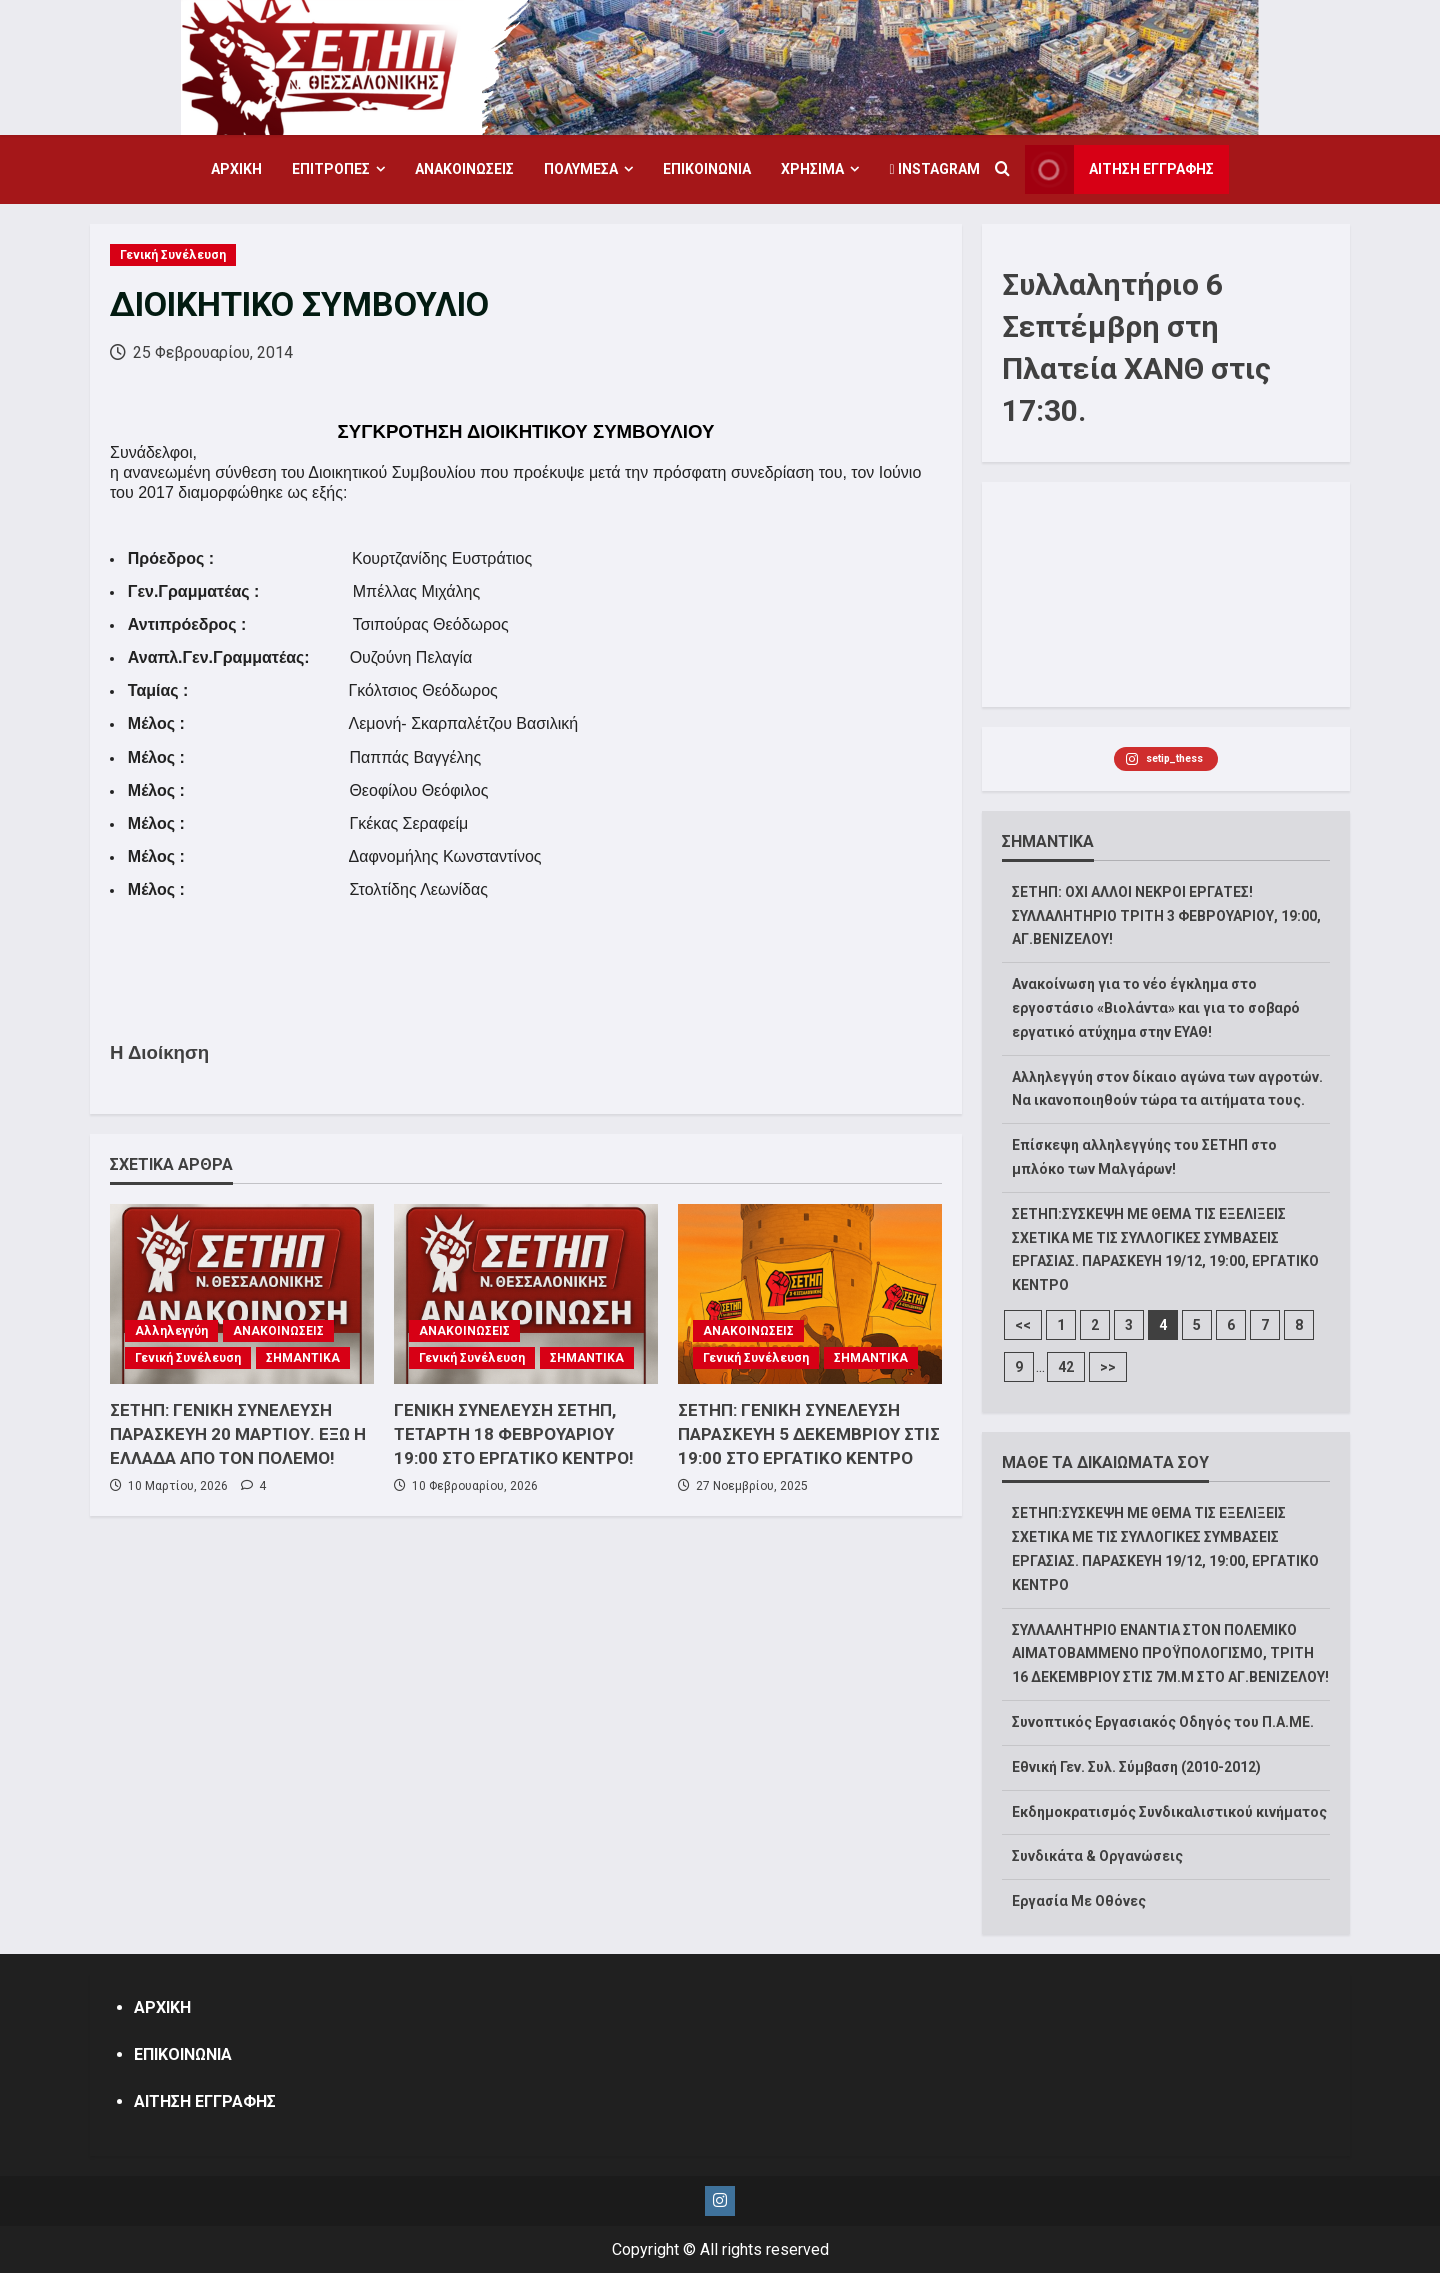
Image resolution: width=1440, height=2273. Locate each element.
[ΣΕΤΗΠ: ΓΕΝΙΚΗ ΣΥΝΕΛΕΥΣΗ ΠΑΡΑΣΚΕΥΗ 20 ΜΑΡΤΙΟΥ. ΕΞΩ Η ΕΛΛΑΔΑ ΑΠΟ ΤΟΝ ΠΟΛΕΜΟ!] (242, 1294)
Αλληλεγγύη (171, 1331)
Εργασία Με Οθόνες (1079, 1901)
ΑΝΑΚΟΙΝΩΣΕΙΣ (464, 169)
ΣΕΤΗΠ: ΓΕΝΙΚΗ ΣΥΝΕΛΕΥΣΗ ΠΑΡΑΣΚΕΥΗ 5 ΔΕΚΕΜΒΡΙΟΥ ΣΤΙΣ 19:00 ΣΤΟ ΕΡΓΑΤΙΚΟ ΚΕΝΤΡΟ (809, 1434)
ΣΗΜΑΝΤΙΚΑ (303, 1358)
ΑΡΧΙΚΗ (236, 169)
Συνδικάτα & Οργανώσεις (1097, 1856)
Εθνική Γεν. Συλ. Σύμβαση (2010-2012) (1136, 1767)
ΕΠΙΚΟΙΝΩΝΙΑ (707, 169)
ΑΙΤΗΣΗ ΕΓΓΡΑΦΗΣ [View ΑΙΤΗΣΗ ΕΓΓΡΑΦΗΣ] (1119, 169)
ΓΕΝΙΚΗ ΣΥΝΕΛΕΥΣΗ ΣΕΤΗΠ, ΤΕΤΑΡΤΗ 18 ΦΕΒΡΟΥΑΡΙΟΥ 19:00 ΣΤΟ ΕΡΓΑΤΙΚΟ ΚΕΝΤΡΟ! (514, 1434)
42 (1066, 1367)
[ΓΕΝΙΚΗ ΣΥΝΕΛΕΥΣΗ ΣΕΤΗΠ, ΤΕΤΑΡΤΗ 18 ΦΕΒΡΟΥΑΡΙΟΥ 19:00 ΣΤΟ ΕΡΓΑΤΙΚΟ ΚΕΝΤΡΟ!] (526, 1294)
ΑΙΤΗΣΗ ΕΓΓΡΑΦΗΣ (205, 2101)
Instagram (934, 169)
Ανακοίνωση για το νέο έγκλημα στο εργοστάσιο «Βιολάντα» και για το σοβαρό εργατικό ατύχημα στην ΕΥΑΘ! (1156, 1008)
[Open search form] (1002, 170)
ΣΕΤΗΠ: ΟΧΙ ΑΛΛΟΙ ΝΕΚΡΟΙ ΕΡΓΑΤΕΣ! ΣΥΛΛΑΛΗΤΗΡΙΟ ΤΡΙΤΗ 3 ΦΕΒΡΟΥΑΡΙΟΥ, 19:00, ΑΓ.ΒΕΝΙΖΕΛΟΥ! (1166, 916)
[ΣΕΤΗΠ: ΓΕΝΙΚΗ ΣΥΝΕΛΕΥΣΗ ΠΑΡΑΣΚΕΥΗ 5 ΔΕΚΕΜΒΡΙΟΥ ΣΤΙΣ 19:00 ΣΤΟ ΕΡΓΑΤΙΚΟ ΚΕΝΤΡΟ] (810, 1294)
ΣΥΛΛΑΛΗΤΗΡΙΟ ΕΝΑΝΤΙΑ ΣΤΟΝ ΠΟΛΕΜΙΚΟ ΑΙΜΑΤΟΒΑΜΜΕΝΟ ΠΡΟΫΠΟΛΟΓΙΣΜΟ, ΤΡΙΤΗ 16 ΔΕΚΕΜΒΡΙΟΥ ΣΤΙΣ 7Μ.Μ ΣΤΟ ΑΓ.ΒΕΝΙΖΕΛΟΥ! (1170, 1654)
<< (1023, 1325)
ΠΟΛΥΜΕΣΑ (581, 169)
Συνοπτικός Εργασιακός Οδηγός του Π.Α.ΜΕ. (1163, 1722)
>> (1108, 1367)
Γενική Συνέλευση (173, 255)
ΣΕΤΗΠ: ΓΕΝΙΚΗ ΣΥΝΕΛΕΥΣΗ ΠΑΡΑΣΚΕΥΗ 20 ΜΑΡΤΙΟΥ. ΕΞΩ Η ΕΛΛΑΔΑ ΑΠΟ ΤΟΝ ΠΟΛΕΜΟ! (238, 1434)
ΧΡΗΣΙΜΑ (812, 169)
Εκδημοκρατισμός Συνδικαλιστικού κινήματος (1169, 1812)
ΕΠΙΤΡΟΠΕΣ (331, 169)
